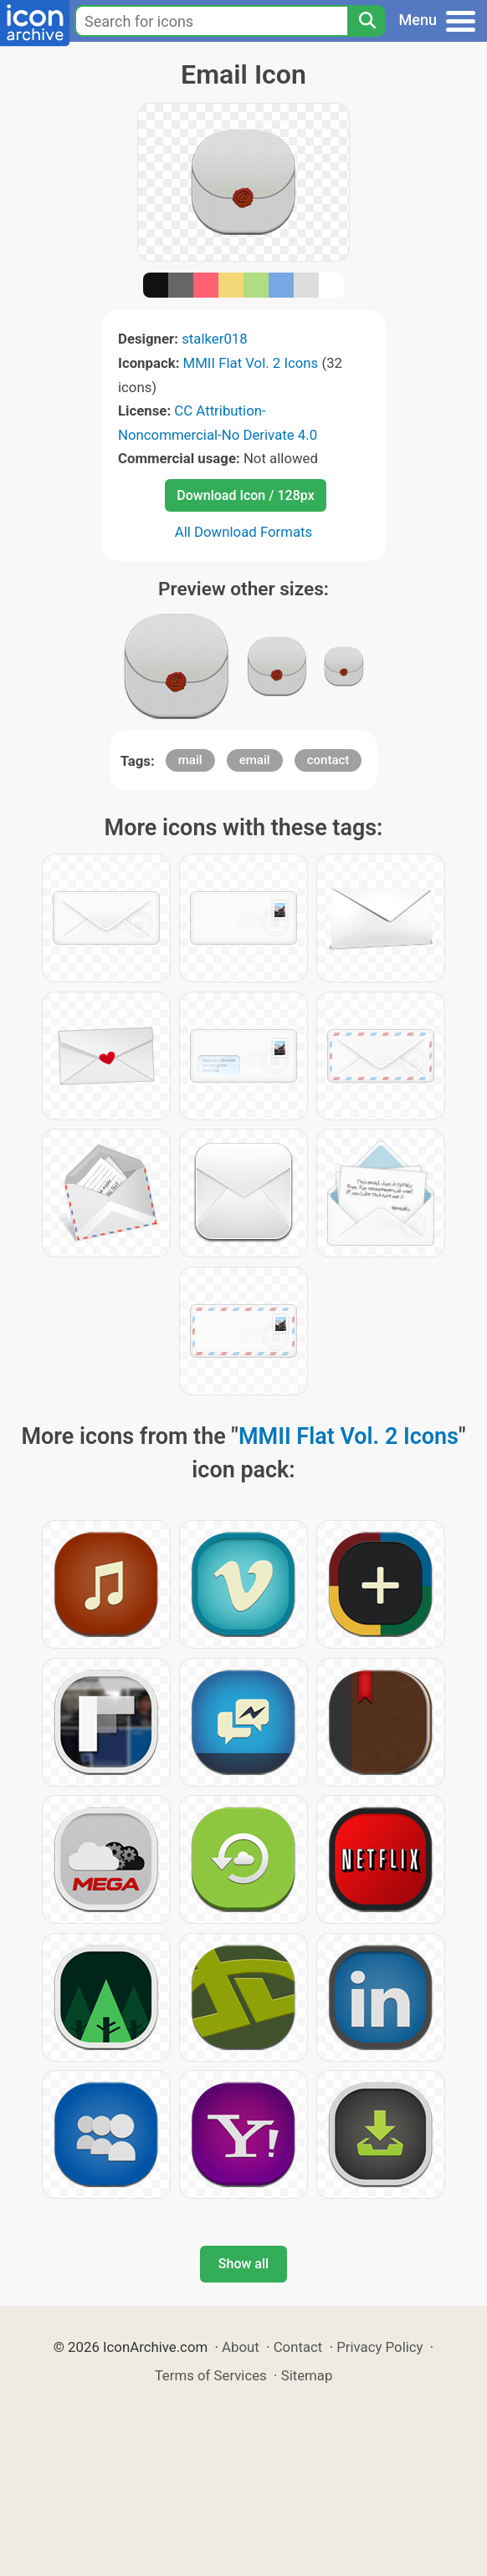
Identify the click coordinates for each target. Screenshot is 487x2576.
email (254, 760)
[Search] (366, 21)
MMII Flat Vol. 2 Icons (251, 363)
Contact (298, 2347)
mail (190, 760)
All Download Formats (244, 531)
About (240, 2347)
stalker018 (215, 338)
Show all (243, 2264)
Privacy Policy (379, 2347)
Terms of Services (211, 2375)
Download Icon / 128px (245, 495)
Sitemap (307, 2375)
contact (328, 760)
